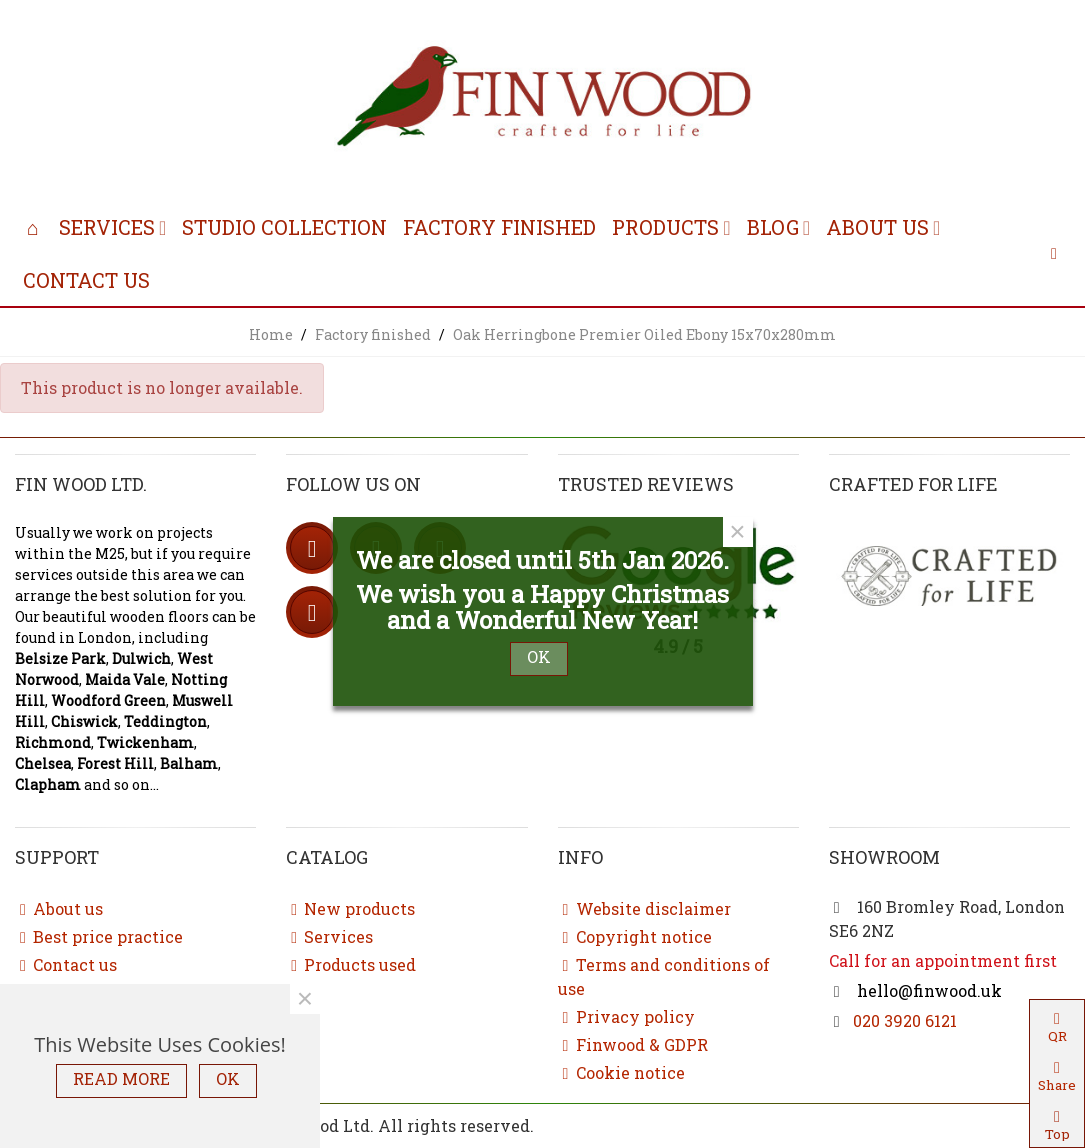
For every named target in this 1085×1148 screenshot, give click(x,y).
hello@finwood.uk (927, 990)
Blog (773, 227)
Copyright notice (635, 937)
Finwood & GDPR (633, 1045)
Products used (351, 965)
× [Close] (305, 999)
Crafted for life (913, 484)
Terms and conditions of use (664, 976)
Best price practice (99, 937)
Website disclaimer (644, 909)
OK (228, 1078)
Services (107, 227)
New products (350, 909)
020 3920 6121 (905, 1020)
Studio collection (284, 227)
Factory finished (499, 227)
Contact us (86, 280)
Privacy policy (626, 1017)
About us (877, 227)
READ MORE (121, 1078)
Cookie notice (621, 1073)
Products (665, 227)
